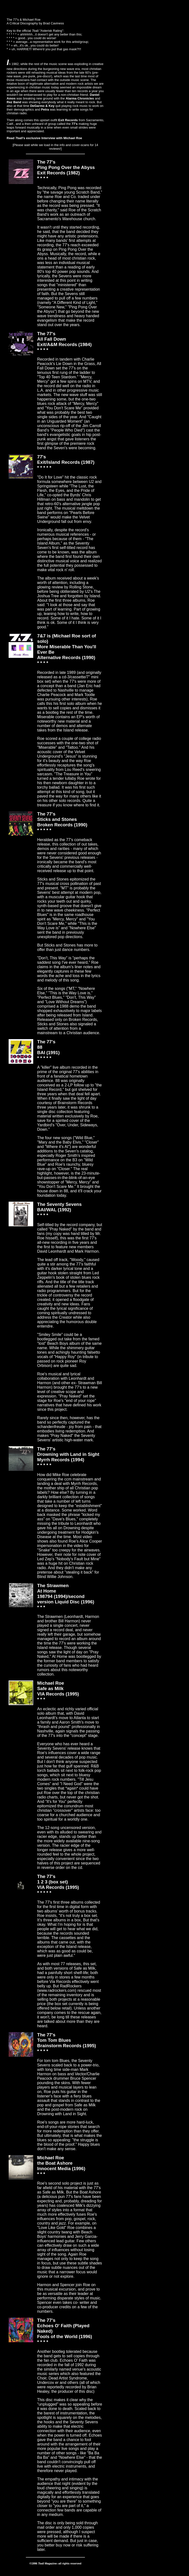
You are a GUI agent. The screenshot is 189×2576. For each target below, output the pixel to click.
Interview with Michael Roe (61, 138)
